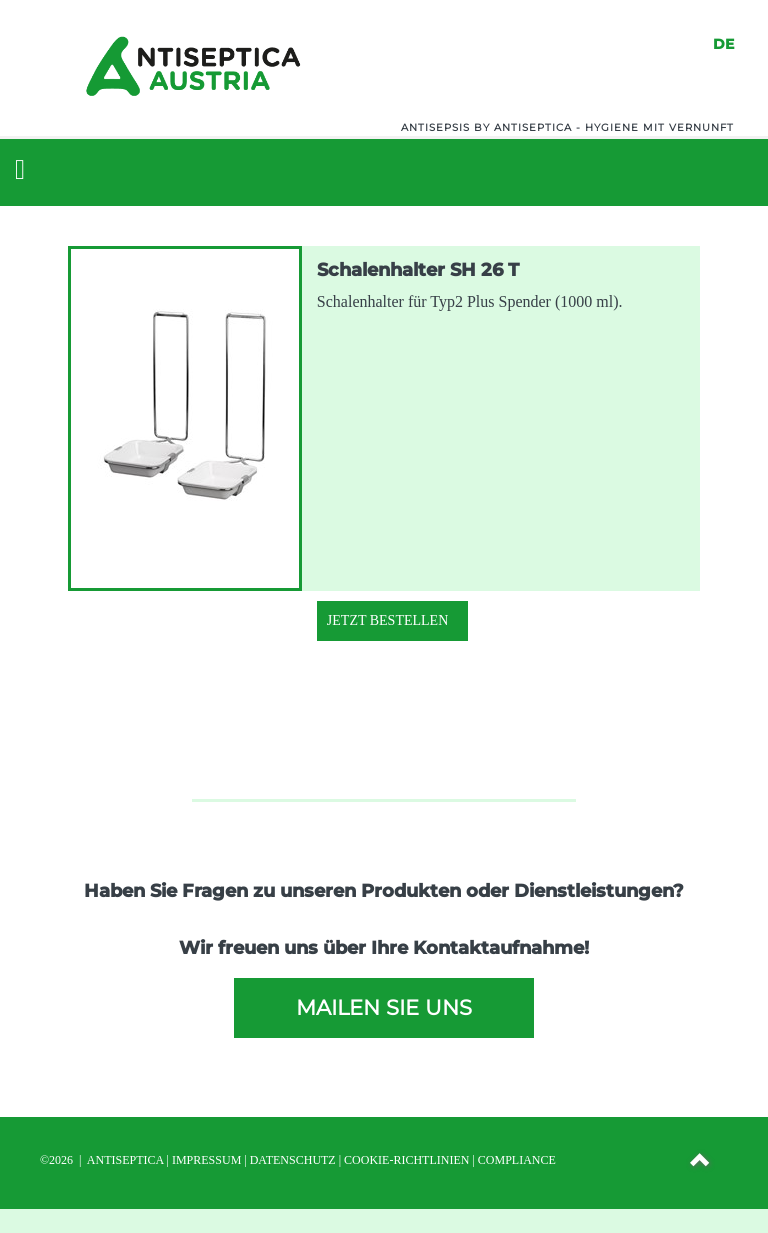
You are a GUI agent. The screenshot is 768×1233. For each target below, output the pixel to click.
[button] (701, 1163)
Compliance (517, 1160)
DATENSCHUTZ (293, 1160)
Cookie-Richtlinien (406, 1160)
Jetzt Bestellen (387, 620)
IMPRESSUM (206, 1160)
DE (723, 44)
